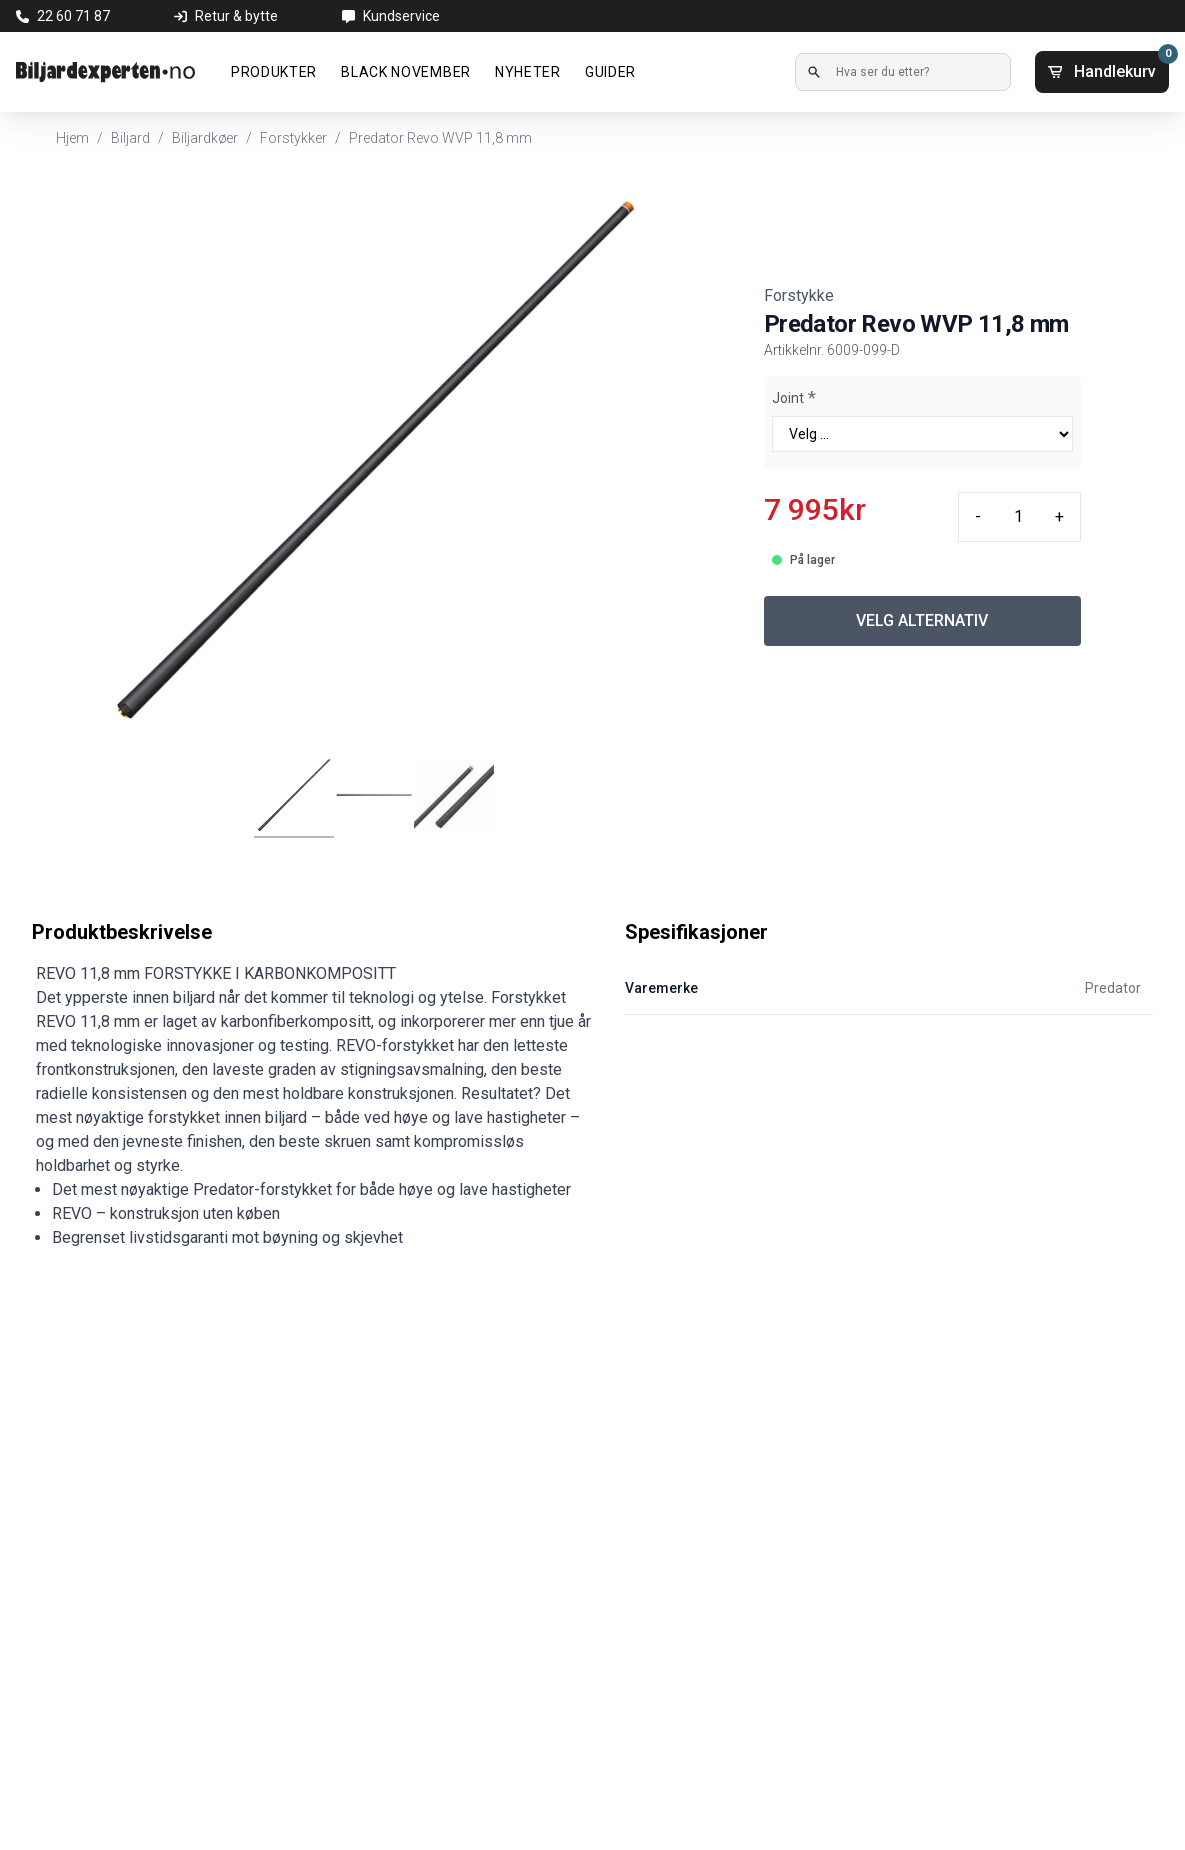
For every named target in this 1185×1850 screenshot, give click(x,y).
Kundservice (401, 16)
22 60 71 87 (73, 16)
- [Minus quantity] (978, 516)
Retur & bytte (236, 16)
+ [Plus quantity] (1059, 516)
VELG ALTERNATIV (922, 620)
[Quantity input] (1018, 517)
